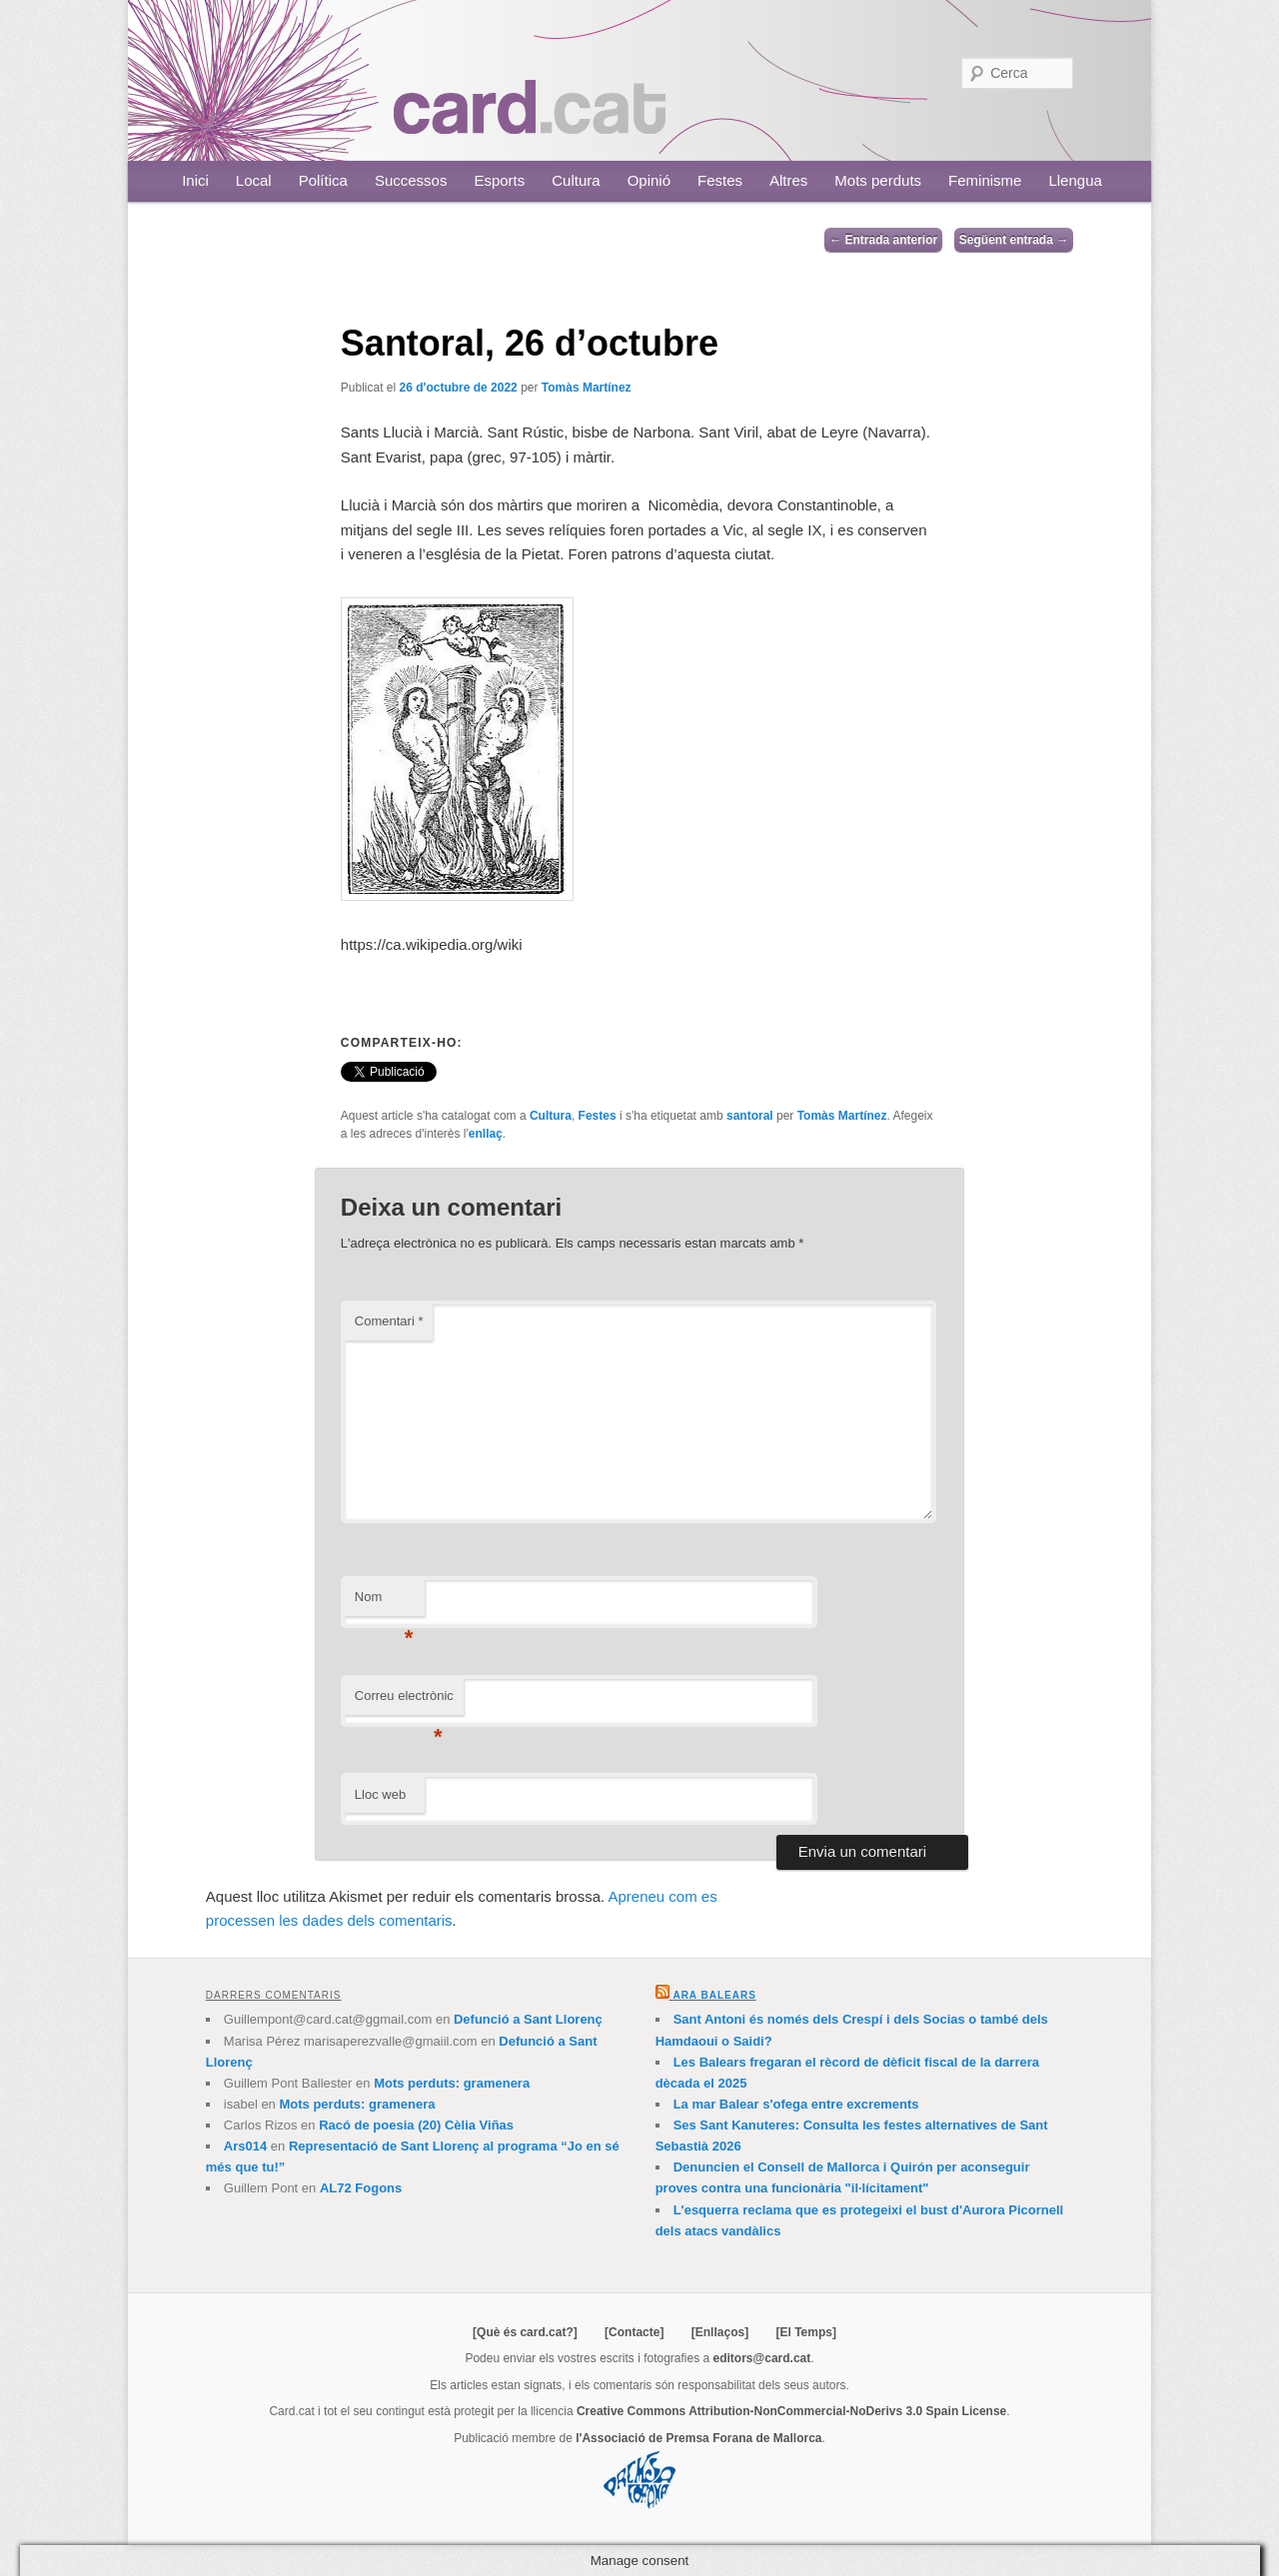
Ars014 (245, 2146)
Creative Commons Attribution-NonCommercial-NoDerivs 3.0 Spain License (791, 2411)
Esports (499, 180)
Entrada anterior (883, 240)
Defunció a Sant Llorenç (528, 2019)
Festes (719, 180)
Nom (384, 1602)
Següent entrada (1013, 240)
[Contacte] (634, 2332)
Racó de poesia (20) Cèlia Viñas (416, 2125)
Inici (195, 180)
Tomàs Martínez (587, 388)
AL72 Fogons (361, 2187)
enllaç (486, 1134)
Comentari (389, 1320)
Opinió (649, 180)
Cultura (576, 180)
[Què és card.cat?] (525, 2332)
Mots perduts (877, 180)
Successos (411, 180)
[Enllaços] (719, 2332)
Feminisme (984, 180)
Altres (788, 180)
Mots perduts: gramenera (452, 2083)
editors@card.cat (762, 2358)
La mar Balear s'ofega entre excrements (796, 2104)
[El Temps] (805, 2332)
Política (323, 180)
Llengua (1074, 180)
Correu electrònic (404, 1701)
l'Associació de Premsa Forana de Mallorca (698, 2438)
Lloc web (380, 1794)
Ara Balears (713, 1995)
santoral (749, 1116)
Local (254, 180)
